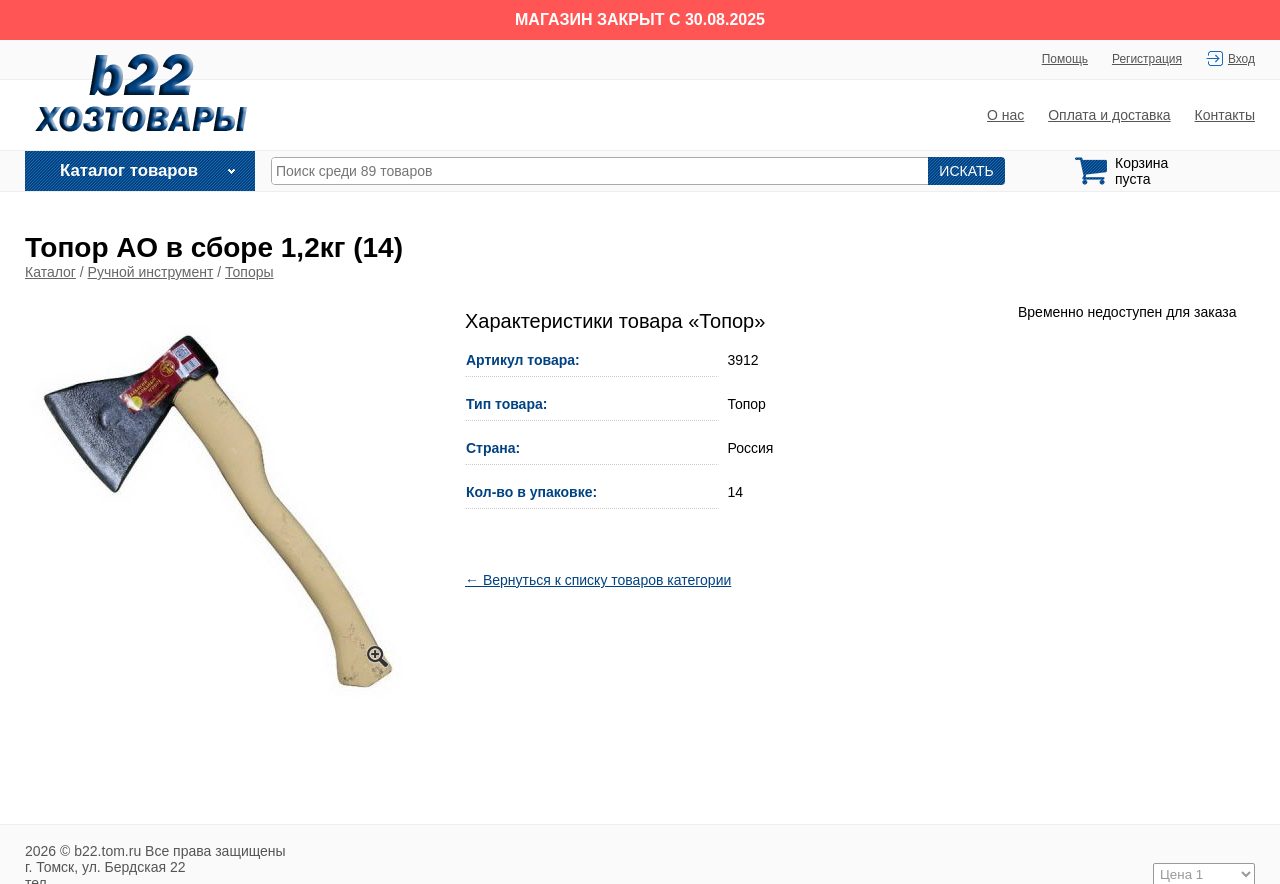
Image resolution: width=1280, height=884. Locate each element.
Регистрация (1147, 59)
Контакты (1225, 115)
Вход (1241, 59)
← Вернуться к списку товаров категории (598, 580)
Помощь (1065, 59)
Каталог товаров (129, 170)
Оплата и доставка (1109, 115)
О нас (1005, 115)
